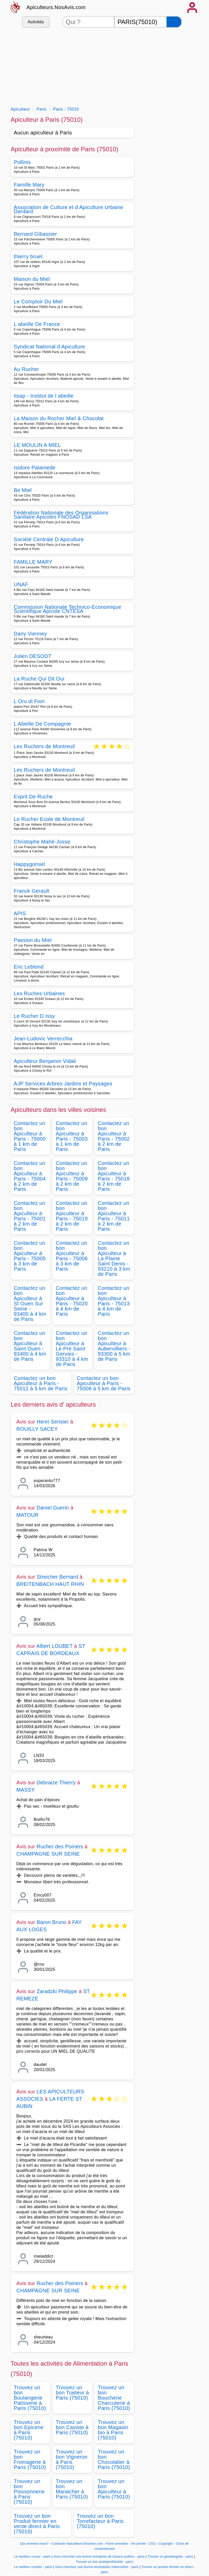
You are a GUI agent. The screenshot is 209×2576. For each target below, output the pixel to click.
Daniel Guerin (53, 1508)
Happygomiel (29, 864)
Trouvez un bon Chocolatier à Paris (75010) (114, 2459)
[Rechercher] (174, 22)
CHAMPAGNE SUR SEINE (48, 1854)
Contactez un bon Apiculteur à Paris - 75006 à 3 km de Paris (72, 1256)
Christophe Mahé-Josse (42, 842)
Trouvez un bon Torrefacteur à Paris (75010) (100, 2521)
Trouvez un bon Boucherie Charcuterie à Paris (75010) (114, 2398)
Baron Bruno (51, 1922)
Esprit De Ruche (33, 797)
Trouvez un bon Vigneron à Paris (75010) (71, 2459)
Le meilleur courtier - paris (33, 2567)
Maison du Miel (32, 279)
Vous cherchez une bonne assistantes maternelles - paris (97, 2567)
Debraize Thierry (56, 1782)
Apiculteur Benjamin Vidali (45, 1061)
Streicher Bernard (57, 1577)
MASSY (25, 1790)
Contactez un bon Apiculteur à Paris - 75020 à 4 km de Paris (72, 1301)
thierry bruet (28, 256)
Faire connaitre (117, 2543)
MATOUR (27, 1515)
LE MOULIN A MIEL (37, 445)
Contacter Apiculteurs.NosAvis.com (77, 2543)
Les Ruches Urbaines (39, 993)
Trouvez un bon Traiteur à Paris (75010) (72, 2393)
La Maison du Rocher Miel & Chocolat (59, 418)
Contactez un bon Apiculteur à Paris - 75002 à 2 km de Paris (114, 1136)
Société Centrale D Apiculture (49, 539)
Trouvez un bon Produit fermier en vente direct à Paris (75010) (37, 2523)
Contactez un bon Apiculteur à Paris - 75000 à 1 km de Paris (30, 1136)
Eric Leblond (29, 967)
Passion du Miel (33, 940)
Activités (36, 22)
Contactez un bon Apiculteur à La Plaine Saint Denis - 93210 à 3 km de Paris (114, 1258)
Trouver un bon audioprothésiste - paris (104, 2562)
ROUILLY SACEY (37, 1429)
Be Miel (23, 490)
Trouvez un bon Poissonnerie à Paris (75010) (29, 2491)
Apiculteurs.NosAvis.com (56, 7)
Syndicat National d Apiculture (49, 347)
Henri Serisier (53, 1422)
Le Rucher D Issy (34, 1016)
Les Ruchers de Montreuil (44, 746)
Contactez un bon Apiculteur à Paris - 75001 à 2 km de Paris (30, 1216)
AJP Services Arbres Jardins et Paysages (63, 1084)
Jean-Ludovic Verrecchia (43, 1038)
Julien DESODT (32, 656)
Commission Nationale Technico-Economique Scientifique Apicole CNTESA (67, 609)
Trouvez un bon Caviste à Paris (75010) (72, 2427)
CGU (152, 2543)
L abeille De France (37, 324)
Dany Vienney (30, 634)
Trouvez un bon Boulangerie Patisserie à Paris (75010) (30, 2398)
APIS (20, 913)
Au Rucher (26, 369)
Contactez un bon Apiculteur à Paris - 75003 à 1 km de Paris (72, 1136)
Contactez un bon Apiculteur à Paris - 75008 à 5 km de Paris (103, 1383)
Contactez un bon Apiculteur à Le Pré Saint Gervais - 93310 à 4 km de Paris (72, 1348)
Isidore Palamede (34, 468)
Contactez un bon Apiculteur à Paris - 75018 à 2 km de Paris (114, 1176)
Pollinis (22, 162)
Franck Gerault (31, 891)
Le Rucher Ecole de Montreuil (49, 819)
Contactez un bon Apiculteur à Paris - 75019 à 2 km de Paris (72, 1216)
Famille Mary (29, 185)
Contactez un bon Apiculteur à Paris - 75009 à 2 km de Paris (72, 1176)
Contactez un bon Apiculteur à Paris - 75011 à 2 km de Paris (114, 1216)
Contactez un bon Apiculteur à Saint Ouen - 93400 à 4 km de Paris (30, 1346)
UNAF (21, 584)
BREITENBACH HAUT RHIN (50, 1584)
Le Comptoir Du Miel (38, 301)
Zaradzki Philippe (57, 1991)
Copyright (166, 2543)
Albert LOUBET (54, 1646)
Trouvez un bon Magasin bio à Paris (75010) (113, 2430)
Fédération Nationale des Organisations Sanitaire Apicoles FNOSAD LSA (61, 515)
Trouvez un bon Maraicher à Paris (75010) (72, 2489)
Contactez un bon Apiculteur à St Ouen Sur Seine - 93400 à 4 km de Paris (30, 1303)
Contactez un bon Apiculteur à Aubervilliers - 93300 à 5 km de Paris (114, 1346)
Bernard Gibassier (35, 234)
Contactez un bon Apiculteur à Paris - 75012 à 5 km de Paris (40, 1383)
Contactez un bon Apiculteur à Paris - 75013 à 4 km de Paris (114, 1301)
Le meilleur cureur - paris (32, 2556)
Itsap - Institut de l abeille (44, 396)
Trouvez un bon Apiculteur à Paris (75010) (114, 2489)
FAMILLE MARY (33, 562)
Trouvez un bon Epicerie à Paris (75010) (29, 2430)
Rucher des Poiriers (60, 1846)
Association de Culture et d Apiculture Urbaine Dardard (68, 209)
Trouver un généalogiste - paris (170, 2556)
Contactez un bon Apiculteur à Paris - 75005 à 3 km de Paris (30, 1256)
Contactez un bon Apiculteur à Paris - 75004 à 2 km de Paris (30, 1176)
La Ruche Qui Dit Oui (39, 679)
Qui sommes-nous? (34, 2543)
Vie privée (138, 2543)
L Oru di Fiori (29, 701)
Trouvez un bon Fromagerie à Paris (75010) (30, 2459)
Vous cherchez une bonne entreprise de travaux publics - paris (99, 2556)
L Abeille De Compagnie (42, 724)
